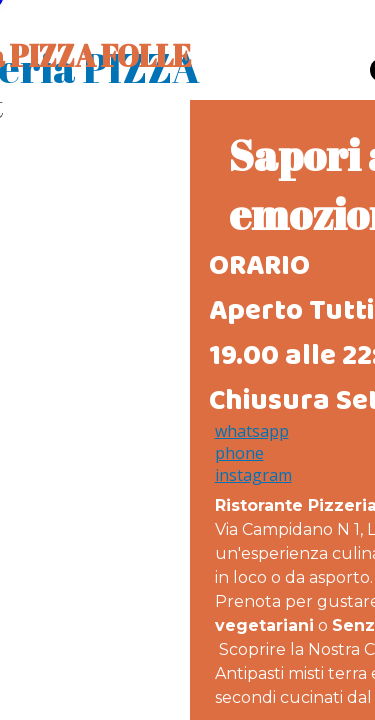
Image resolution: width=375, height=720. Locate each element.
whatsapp (252, 431)
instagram (253, 475)
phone (239, 453)
